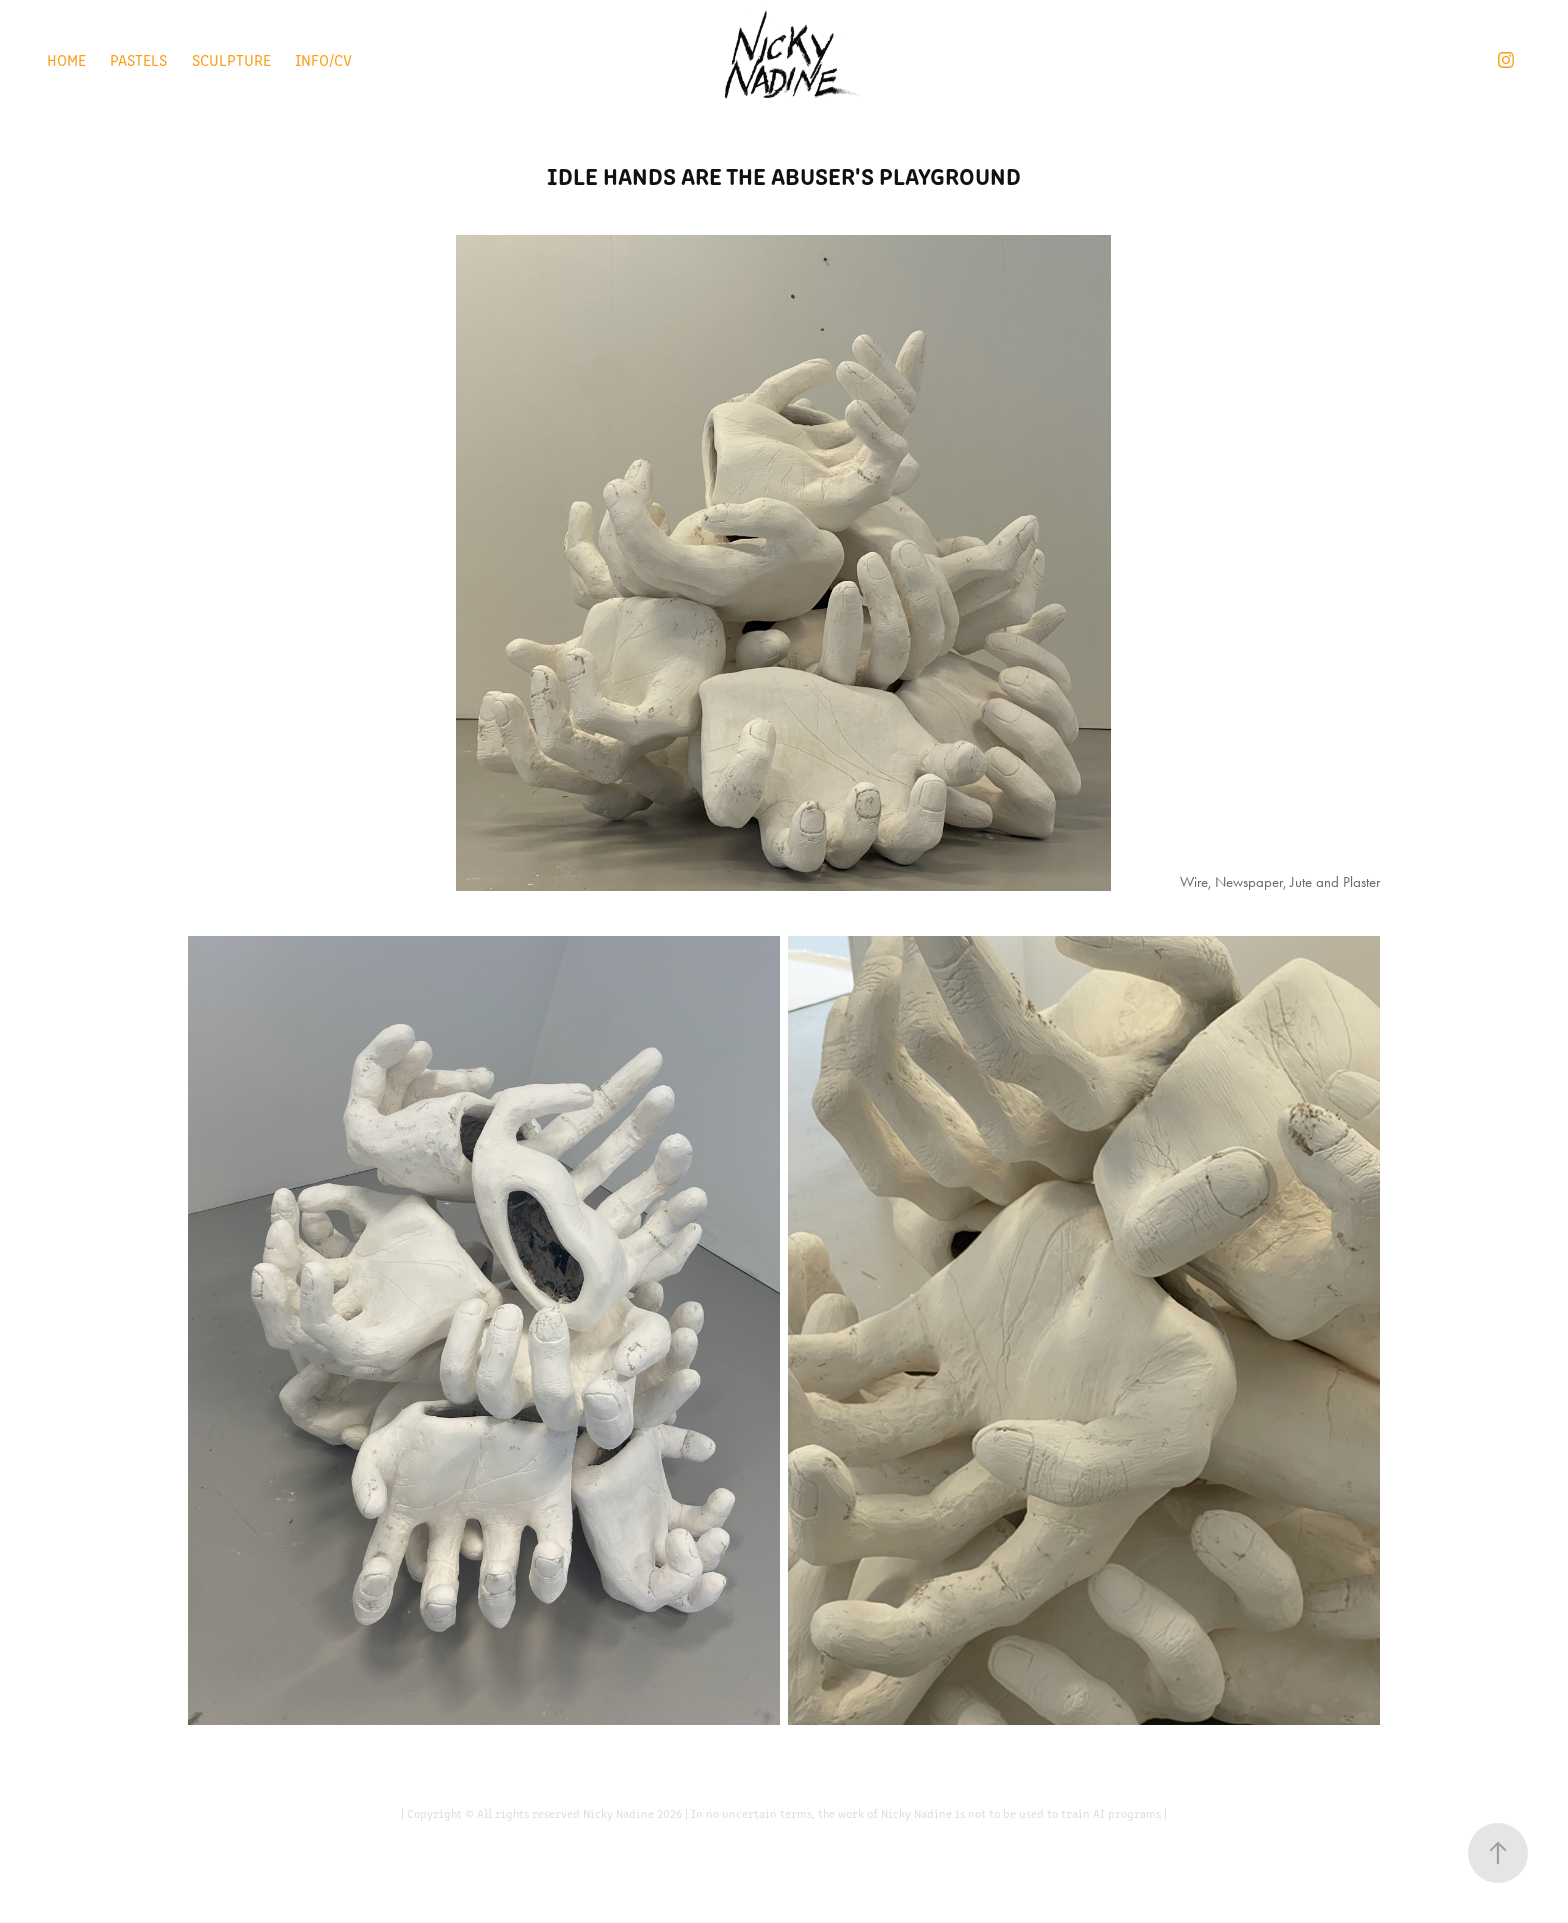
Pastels (138, 59)
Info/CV (323, 59)
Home (66, 59)
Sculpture (231, 59)
